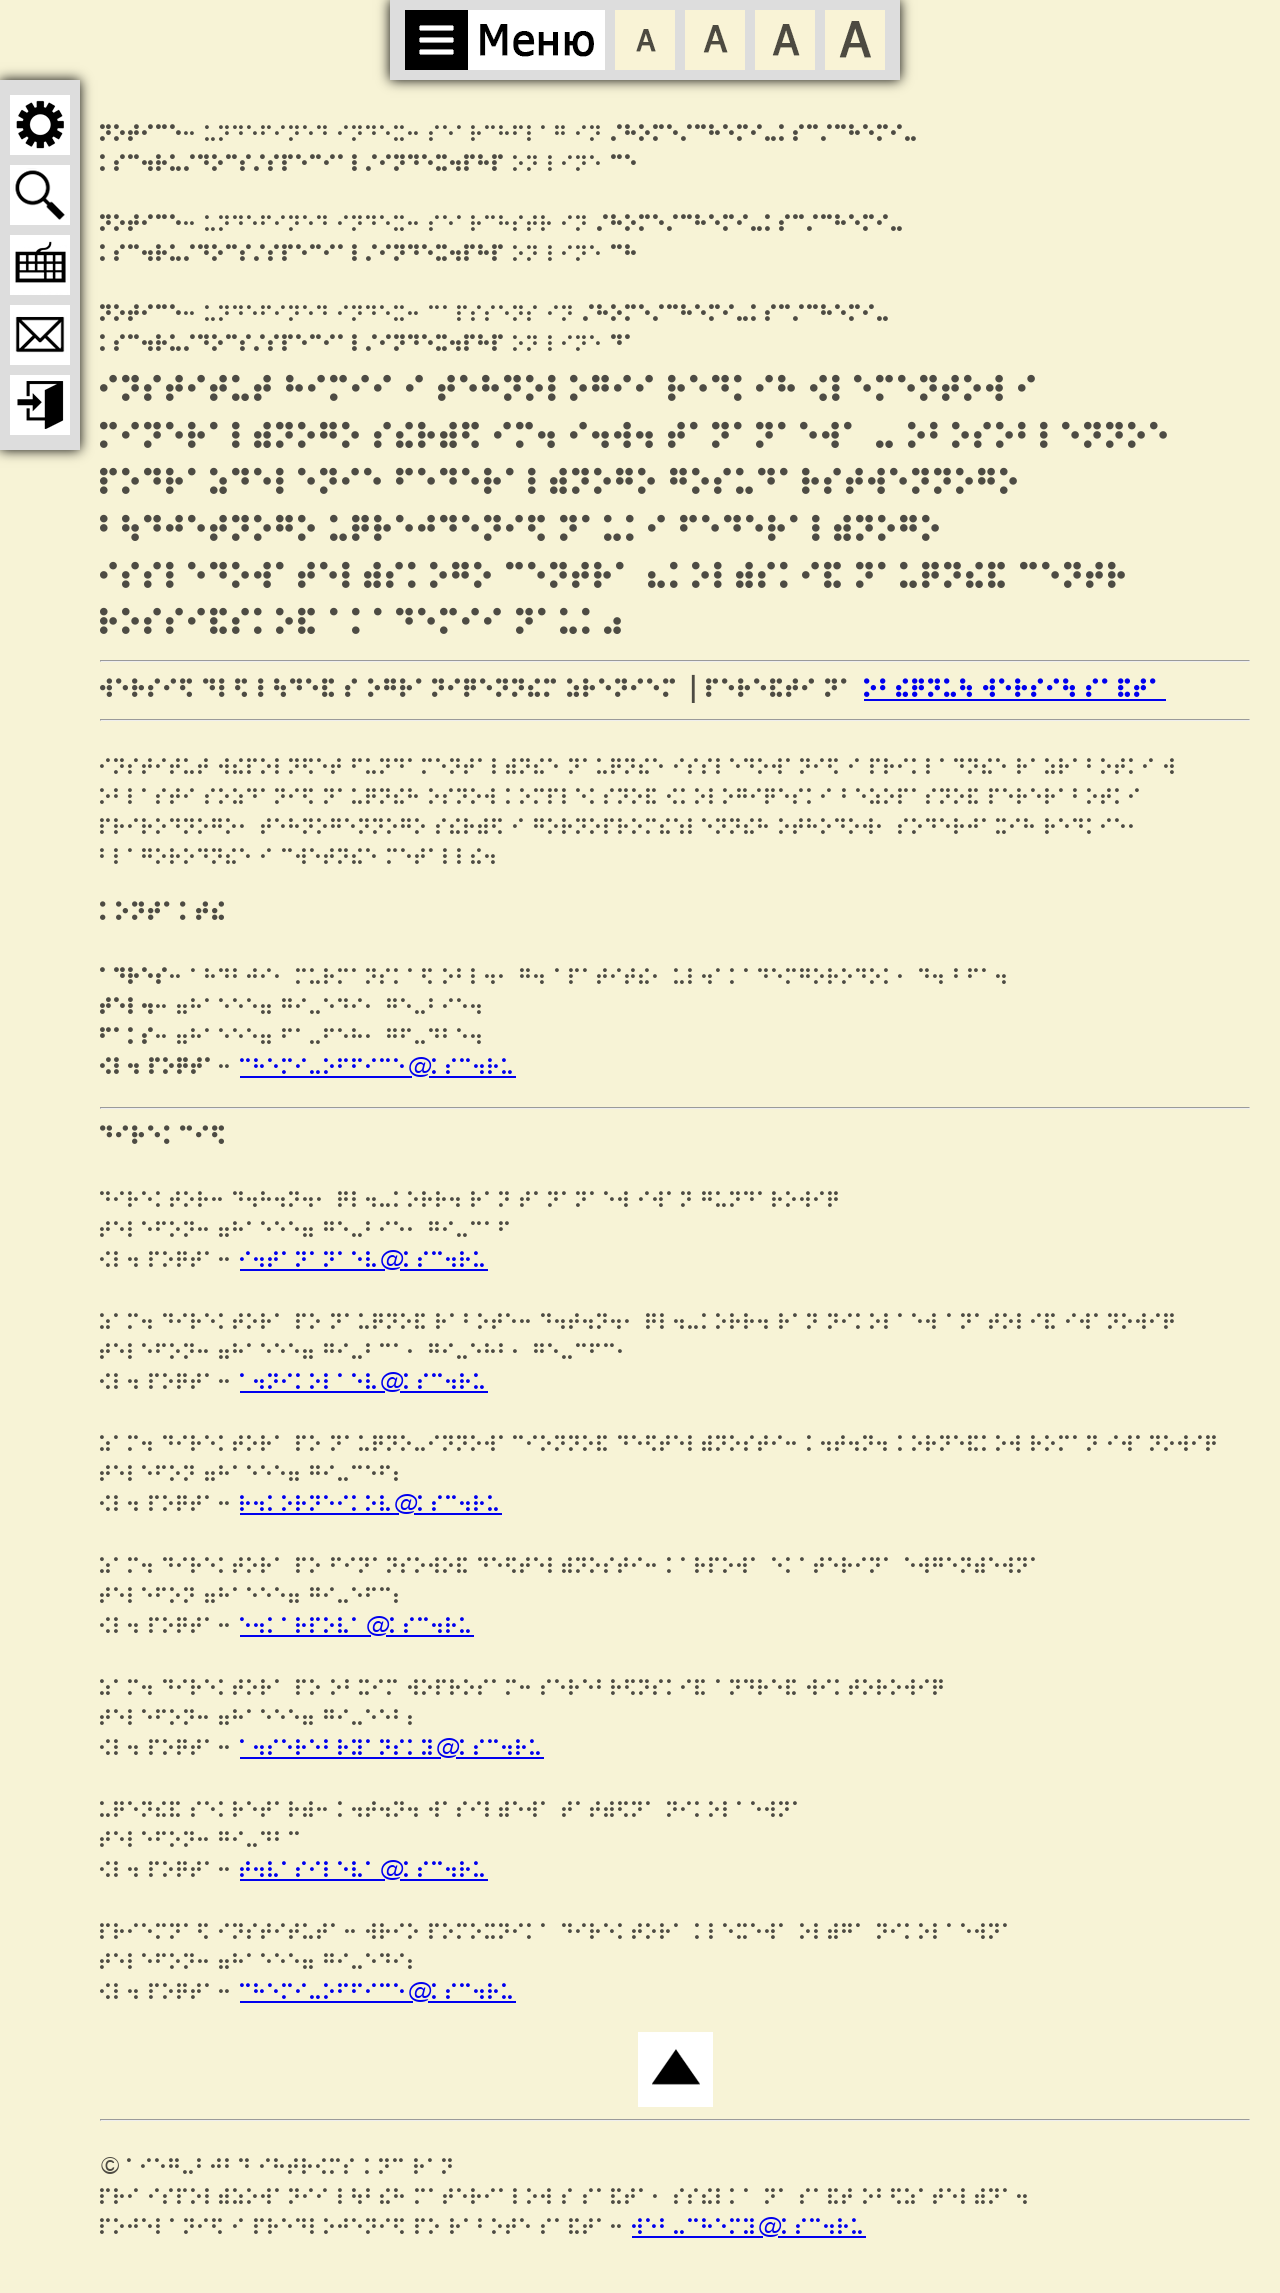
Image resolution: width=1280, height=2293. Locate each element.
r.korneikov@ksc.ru (371, 1504)
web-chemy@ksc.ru (749, 2227)
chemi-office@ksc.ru (378, 1067)
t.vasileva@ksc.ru (364, 1870)
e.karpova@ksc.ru (357, 1626)
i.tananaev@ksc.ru (364, 1260)
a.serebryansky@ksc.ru (392, 1748)
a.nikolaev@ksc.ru (364, 1382)
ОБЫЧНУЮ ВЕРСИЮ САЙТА (1015, 690)
